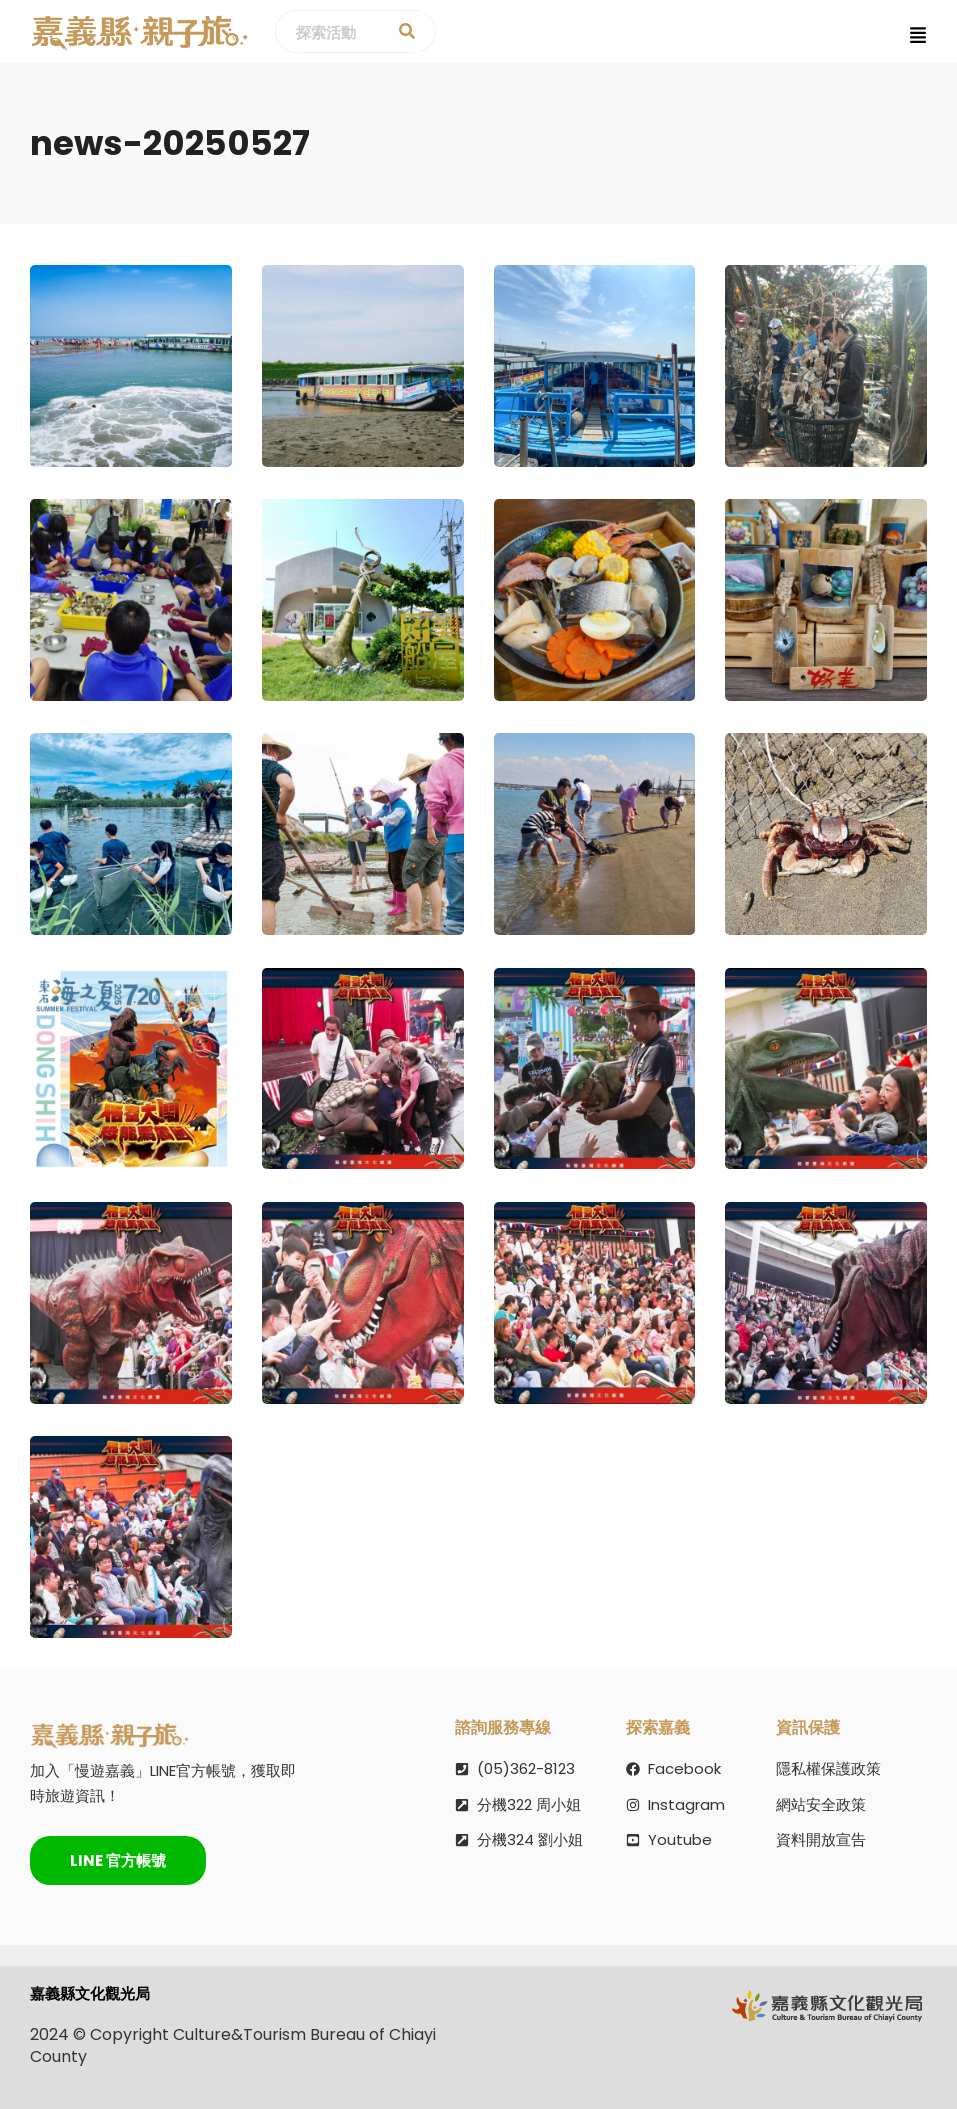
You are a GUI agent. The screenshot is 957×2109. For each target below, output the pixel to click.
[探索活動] (407, 32)
